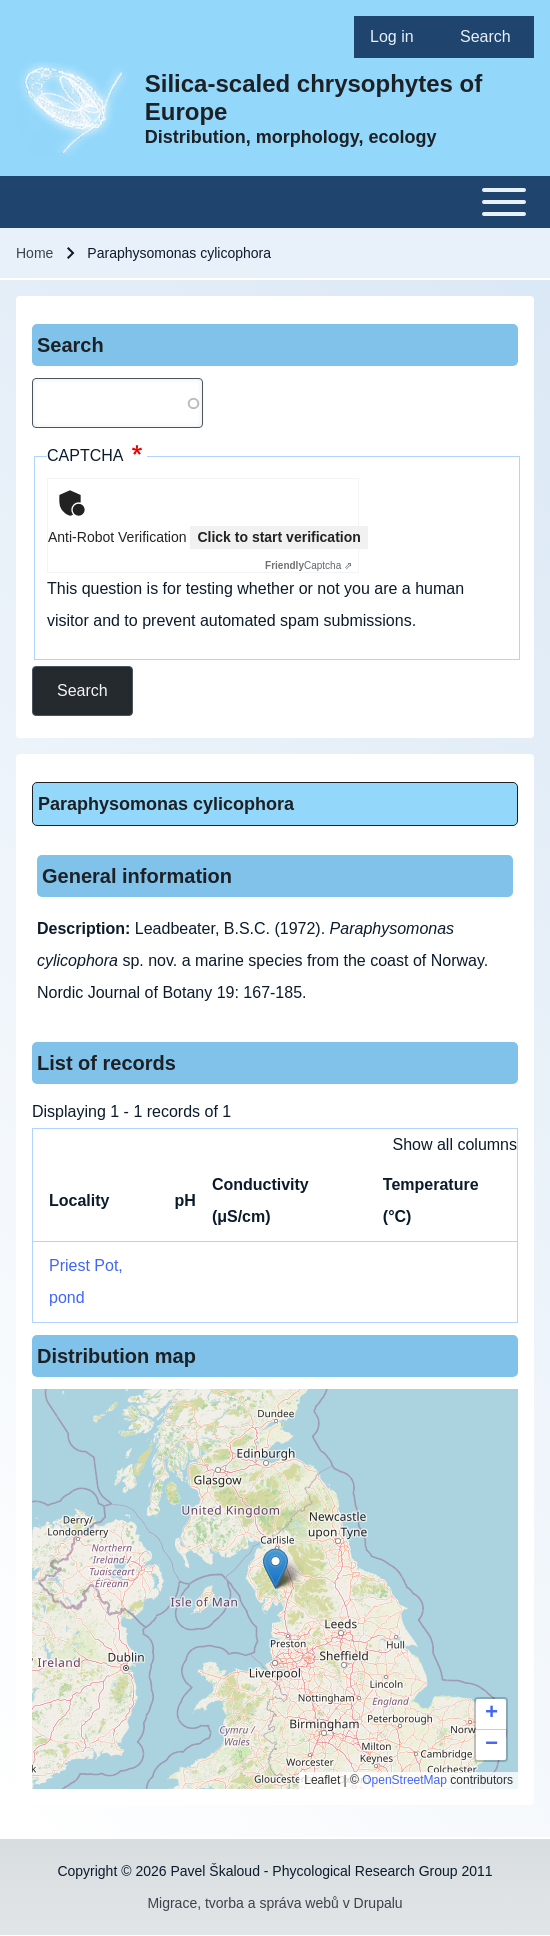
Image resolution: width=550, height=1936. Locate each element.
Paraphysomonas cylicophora (166, 804)
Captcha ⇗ (308, 565)
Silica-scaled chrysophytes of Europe (313, 97)
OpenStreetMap (404, 1780)
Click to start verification (278, 537)
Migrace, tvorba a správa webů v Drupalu (274, 1903)
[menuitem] (399, 37)
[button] (275, 1568)
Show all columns (455, 1144)
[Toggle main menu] (275, 202)
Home (34, 253)
